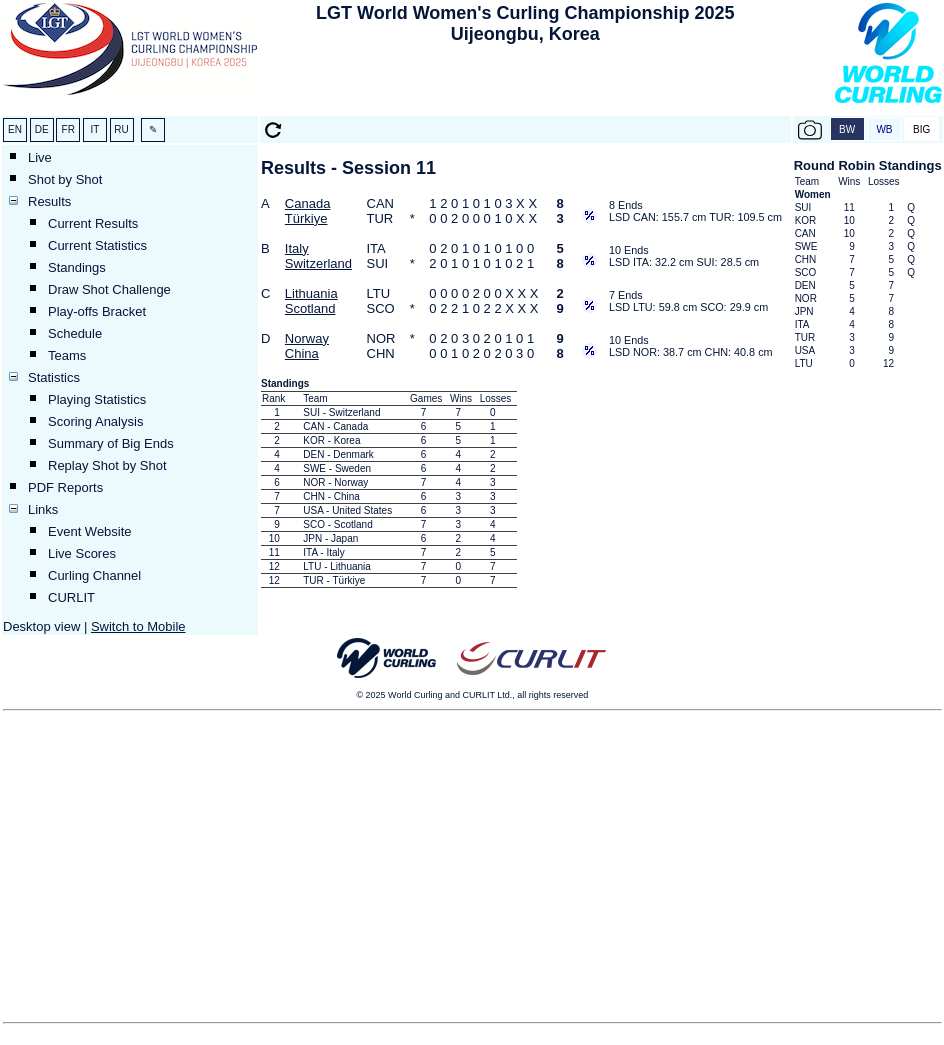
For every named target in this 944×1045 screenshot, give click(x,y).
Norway (307, 338)
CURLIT (71, 597)
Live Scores (82, 553)
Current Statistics (97, 245)
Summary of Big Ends (111, 443)
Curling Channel (94, 575)
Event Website (90, 531)
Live (40, 157)
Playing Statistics (97, 399)
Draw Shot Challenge (109, 289)
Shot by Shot (65, 179)
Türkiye (306, 218)
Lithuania (311, 293)
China (302, 353)
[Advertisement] (472, 866)
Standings (77, 267)
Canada (308, 203)
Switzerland (318, 263)
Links (43, 509)
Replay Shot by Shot (107, 465)
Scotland (310, 308)
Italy (297, 248)
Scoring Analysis (95, 421)
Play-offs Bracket (97, 311)
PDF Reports (65, 487)
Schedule (75, 333)
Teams (67, 355)
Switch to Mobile (138, 626)
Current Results (93, 223)
